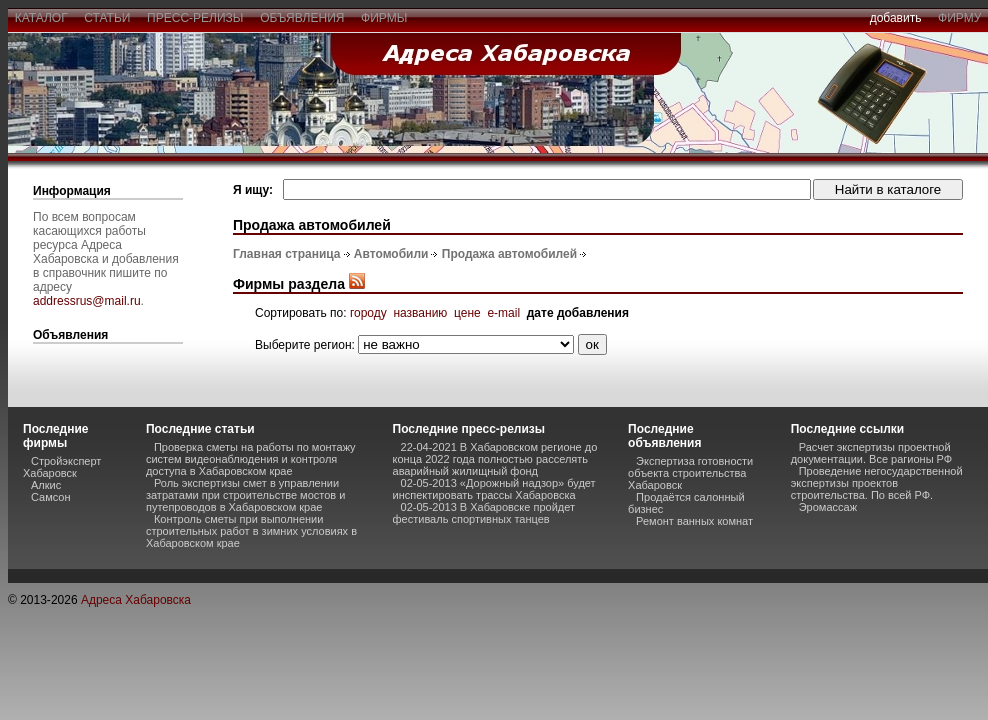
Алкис (46, 485)
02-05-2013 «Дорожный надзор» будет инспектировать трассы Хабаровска (494, 489)
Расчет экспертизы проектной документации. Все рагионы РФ (871, 453)
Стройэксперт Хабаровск (62, 467)
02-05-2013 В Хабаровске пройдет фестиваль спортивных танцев (484, 513)
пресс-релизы (195, 18)
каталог (41, 18)
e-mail (503, 313)
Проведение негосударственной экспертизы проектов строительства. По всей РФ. (877, 483)
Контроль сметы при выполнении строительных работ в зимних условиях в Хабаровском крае (251, 531)
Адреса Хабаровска (136, 600)
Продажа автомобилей (509, 254)
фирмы (384, 18)
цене (467, 313)
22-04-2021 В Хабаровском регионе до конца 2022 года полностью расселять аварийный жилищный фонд (495, 459)
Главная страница (287, 254)
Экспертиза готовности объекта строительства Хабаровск (690, 473)
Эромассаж (828, 507)
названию (420, 313)
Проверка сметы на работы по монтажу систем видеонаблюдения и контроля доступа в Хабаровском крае (251, 459)
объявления (302, 18)
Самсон (51, 497)
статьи (107, 18)
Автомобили (391, 254)
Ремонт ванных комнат (694, 521)
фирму (959, 18)
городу (368, 313)
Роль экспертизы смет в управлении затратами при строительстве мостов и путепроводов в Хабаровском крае (245, 495)
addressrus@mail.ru (87, 301)
